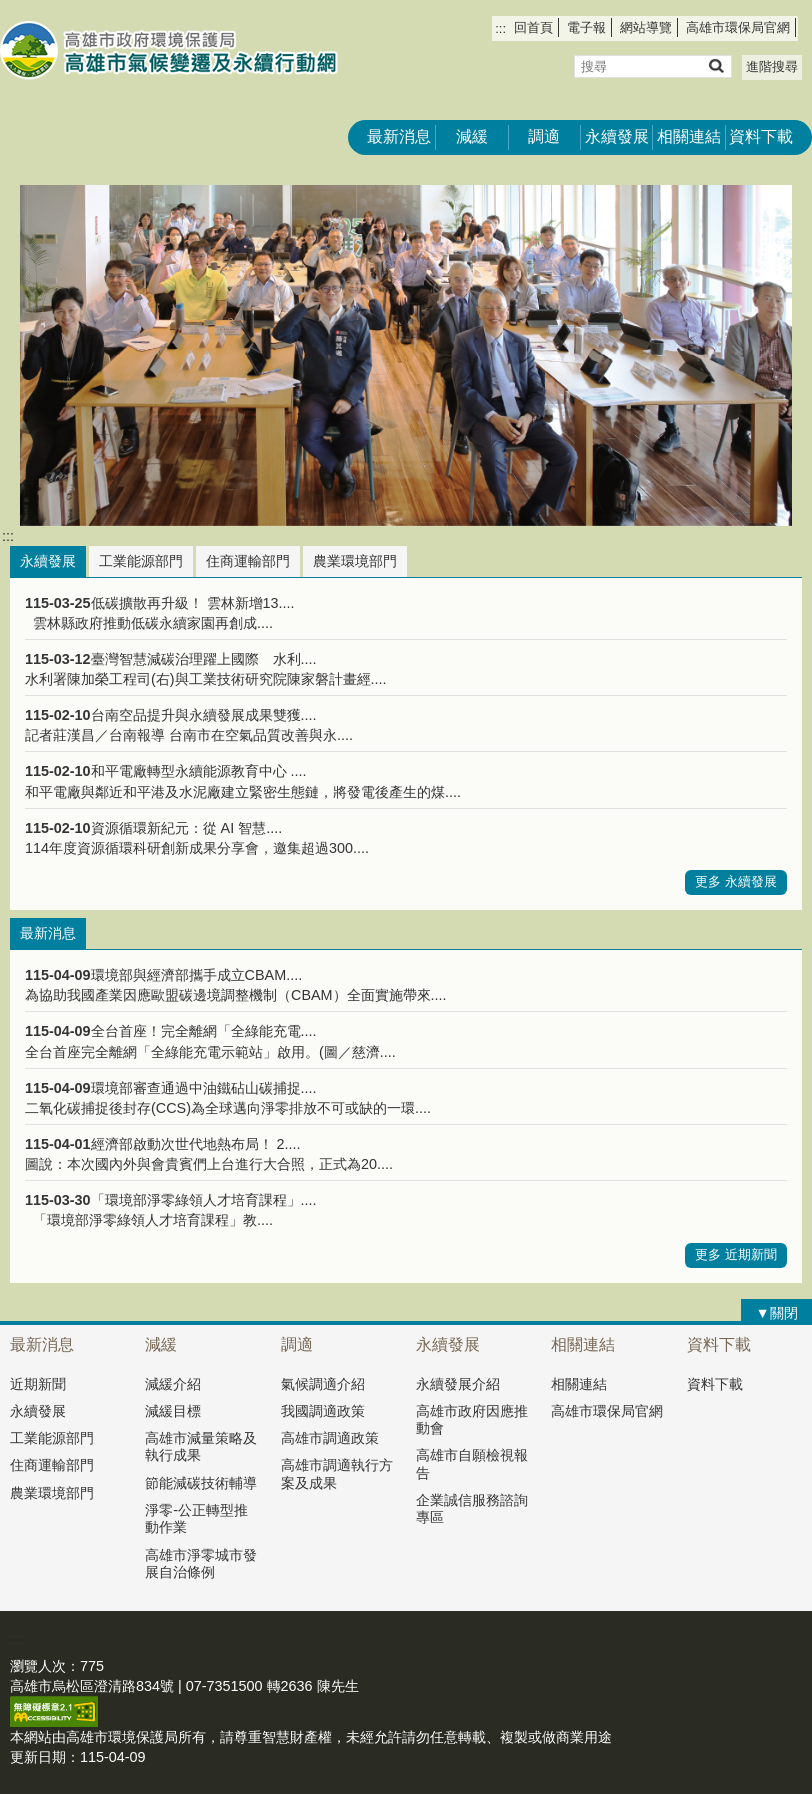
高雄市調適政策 (330, 1438)
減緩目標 (173, 1411)
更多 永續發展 (736, 881)
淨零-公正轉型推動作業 (196, 1518)
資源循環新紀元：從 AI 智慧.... (187, 828)
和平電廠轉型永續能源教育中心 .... (199, 771)
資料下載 (761, 136)
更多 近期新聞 (736, 1254)
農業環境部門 (52, 1493)
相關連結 (689, 136)
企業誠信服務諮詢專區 (472, 1508)
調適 (544, 136)
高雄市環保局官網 (738, 27)
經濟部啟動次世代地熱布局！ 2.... (196, 1144)
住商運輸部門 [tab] (248, 561)
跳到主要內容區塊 (10, 10)
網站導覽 (646, 27)
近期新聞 (38, 1384)
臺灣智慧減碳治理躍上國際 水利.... (204, 659)
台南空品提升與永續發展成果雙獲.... (204, 715)
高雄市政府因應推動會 (472, 1419)
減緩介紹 (173, 1384)
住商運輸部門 (52, 1465)
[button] (715, 65)
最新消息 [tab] (48, 933)
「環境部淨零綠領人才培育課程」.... (204, 1200)
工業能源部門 (52, 1438)
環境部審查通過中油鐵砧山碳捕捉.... (204, 1088)
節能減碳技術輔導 (201, 1483)
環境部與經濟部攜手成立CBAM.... (197, 975)
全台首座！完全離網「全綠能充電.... (204, 1031)
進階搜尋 (772, 66)
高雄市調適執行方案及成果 (337, 1473)
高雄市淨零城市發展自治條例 (201, 1563)
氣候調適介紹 (323, 1384)
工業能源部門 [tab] (141, 561)
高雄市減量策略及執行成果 (201, 1446)
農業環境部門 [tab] (355, 561)
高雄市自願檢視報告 (472, 1463)
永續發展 (617, 136)
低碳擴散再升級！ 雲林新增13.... (193, 603)
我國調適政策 (323, 1411)
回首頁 (533, 27)
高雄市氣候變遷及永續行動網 (169, 50)
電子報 (586, 27)
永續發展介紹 (458, 1384)
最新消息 (399, 136)
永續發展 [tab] (48, 561)
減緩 (472, 136)
